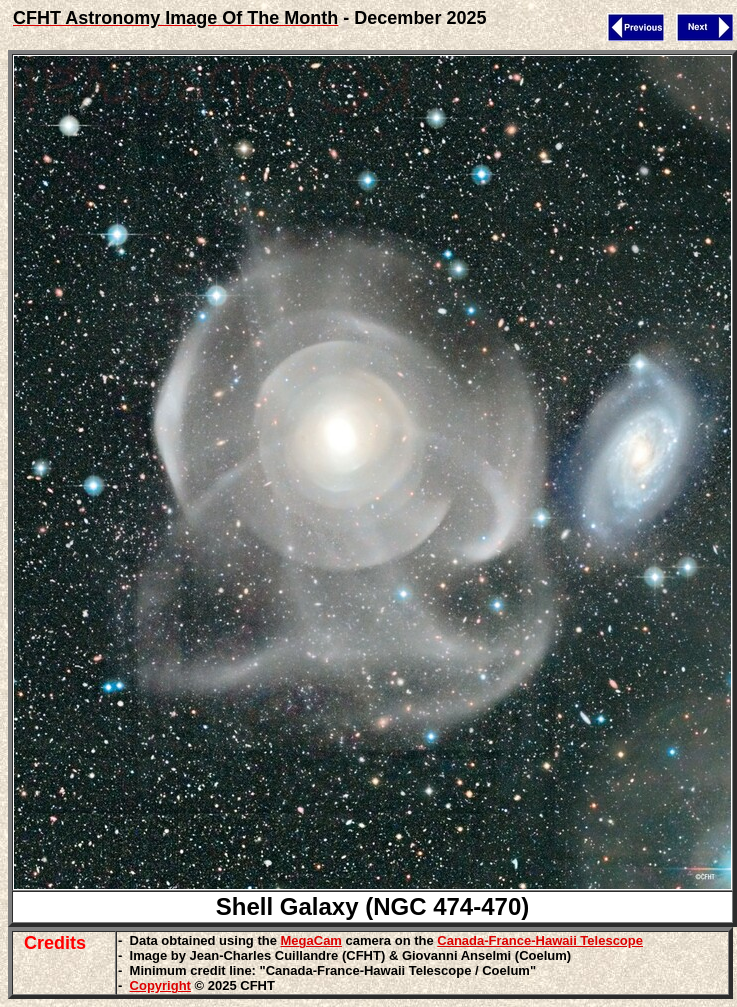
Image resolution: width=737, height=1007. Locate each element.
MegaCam (311, 940)
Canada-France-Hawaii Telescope (540, 940)
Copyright (160, 985)
